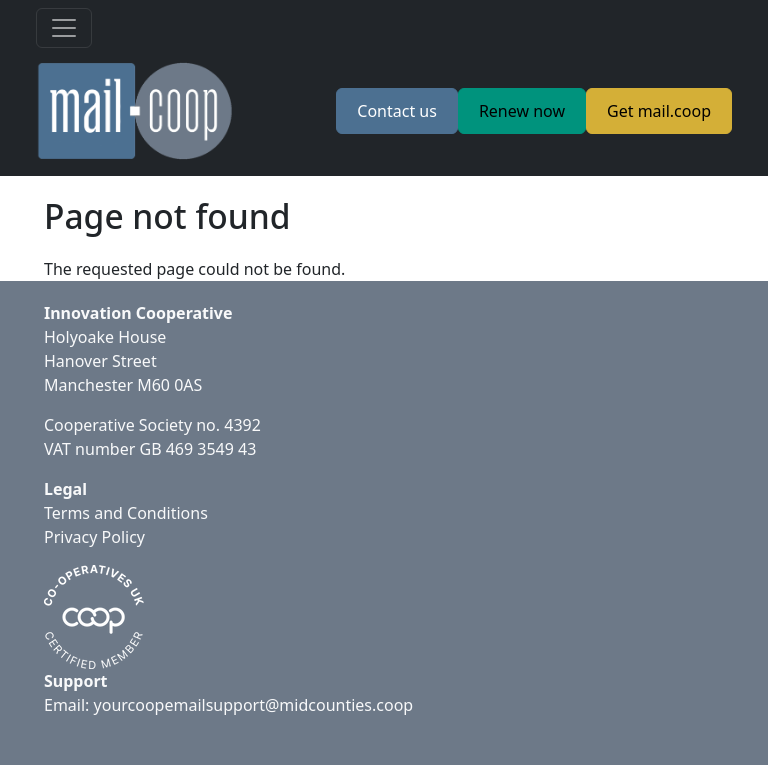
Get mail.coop (659, 111)
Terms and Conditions (126, 513)
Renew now (522, 111)
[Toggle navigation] (64, 28)
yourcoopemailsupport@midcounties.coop (254, 705)
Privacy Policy (94, 537)
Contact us (397, 111)
